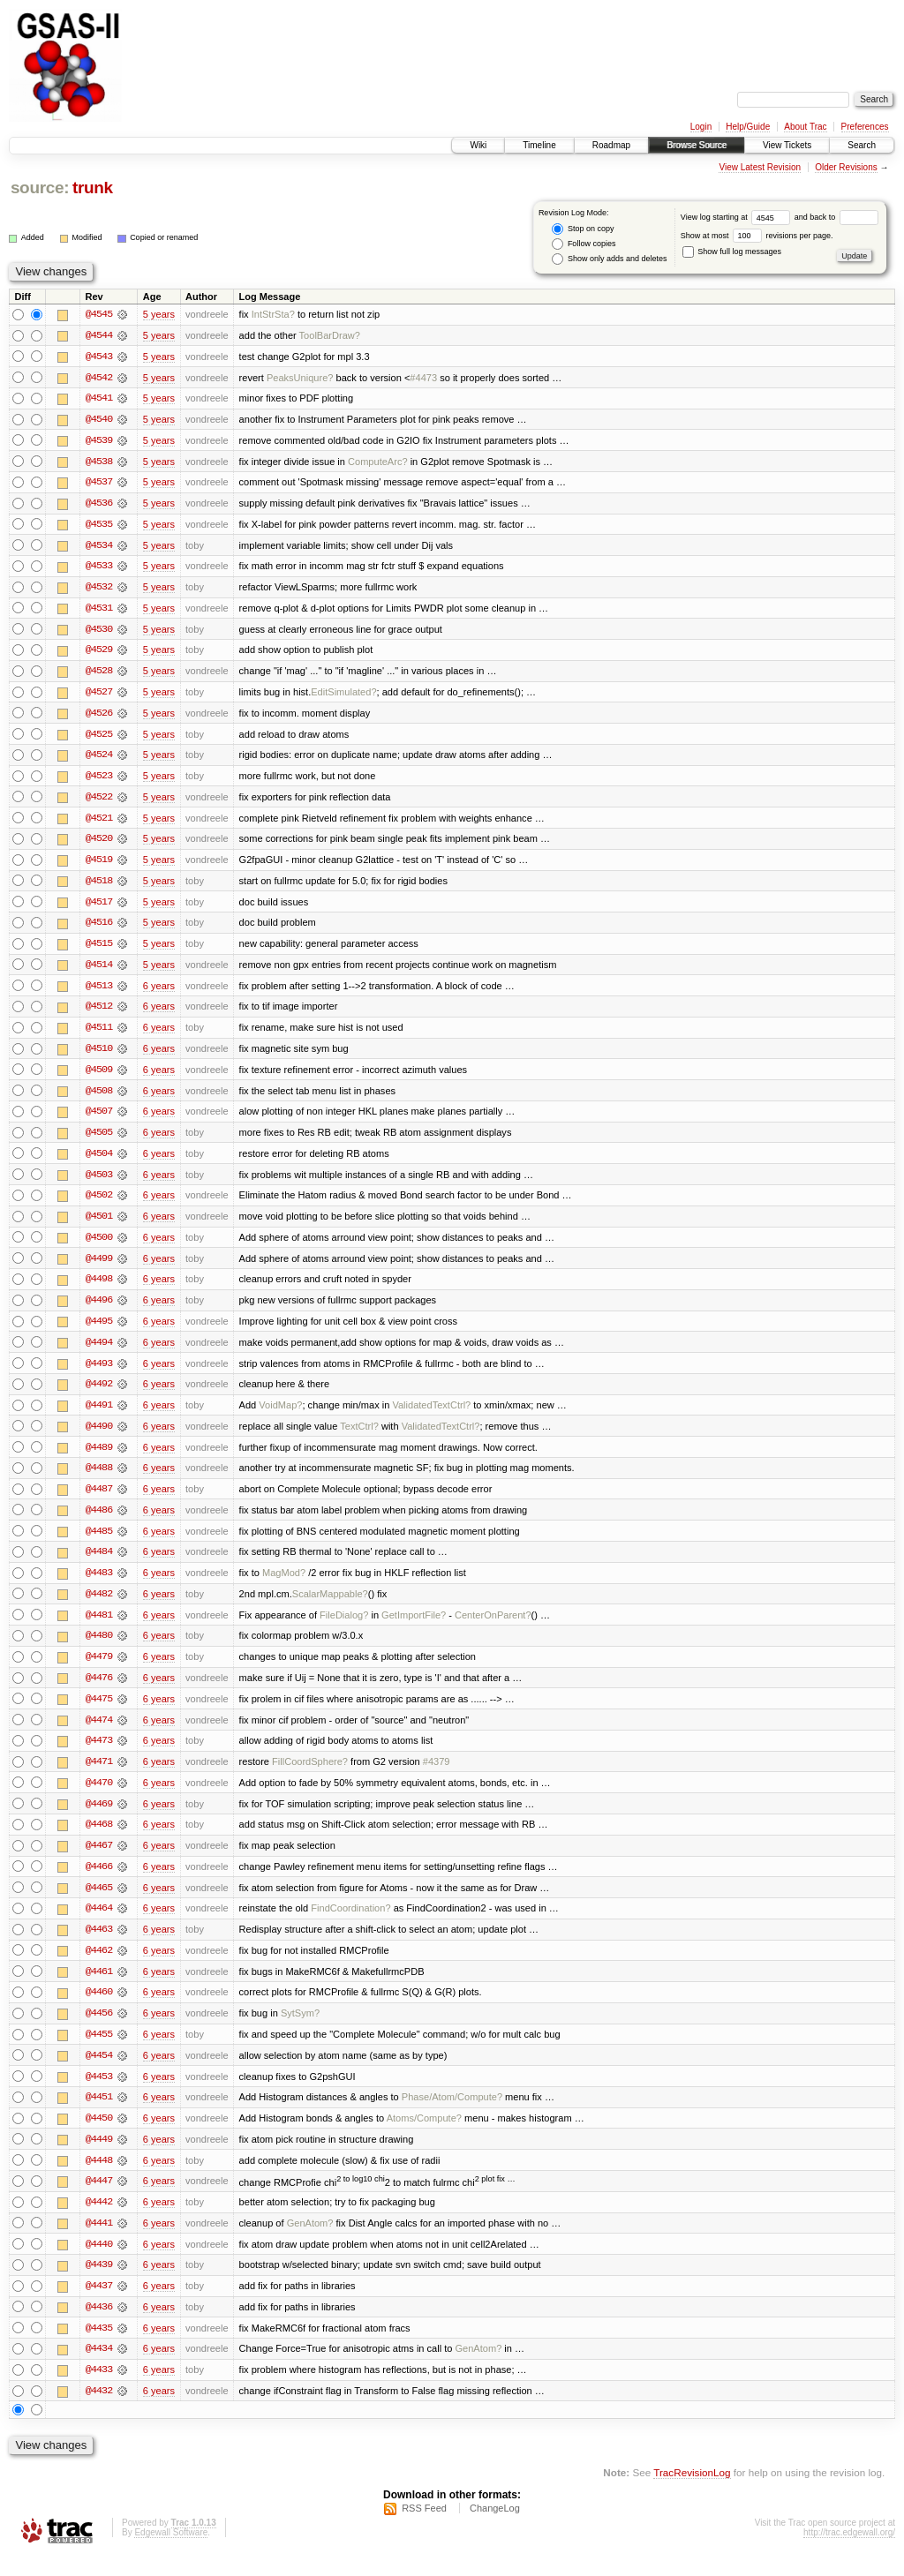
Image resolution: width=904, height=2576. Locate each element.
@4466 (99, 1881)
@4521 (99, 822)
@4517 (99, 907)
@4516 (99, 928)
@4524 (99, 759)
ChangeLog (495, 2528)
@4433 (99, 2390)
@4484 (99, 1564)
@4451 (99, 2114)
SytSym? (300, 2029)
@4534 (99, 547)
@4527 (99, 695)
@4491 (99, 1415)
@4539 (99, 441)
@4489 (99, 1458)
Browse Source (697, 145)
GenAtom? (310, 2241)
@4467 (99, 1860)
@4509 (99, 1077)
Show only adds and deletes (609, 259)
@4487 (99, 1500)
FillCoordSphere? (310, 1775)
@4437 (99, 2305)
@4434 (99, 2369)
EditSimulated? (343, 695)
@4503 (99, 1182)
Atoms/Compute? (424, 2135)
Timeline (539, 145)
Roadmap (611, 145)
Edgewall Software (170, 2552)
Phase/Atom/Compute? (452, 2114)
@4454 (99, 2072)
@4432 (99, 2411)
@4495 (99, 1331)
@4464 (99, 1924)
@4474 (99, 1733)
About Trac (805, 126)
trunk (92, 187)
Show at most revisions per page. (757, 235)
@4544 (99, 335)
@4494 (99, 1352)
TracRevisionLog (691, 2492)
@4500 (99, 1246)
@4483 (99, 1585)
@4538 (99, 462)
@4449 (99, 2157)
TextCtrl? (359, 1436)
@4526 (99, 717)
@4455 (99, 2051)
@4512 (99, 1013)
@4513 (99, 992)
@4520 (99, 844)
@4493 (99, 1373)
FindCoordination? (350, 1924)
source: (40, 187)
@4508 (99, 1098)
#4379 (436, 1775)
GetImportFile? (413, 1627)
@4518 (99, 886)
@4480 (99, 1648)
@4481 (99, 1627)
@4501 (99, 1225)
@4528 (99, 674)
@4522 (99, 801)
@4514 (99, 971)
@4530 (99, 632)
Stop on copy (583, 229)
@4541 (99, 399)
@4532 (99, 589)
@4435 (99, 2347)
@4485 (99, 1543)
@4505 (99, 1140)
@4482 (99, 1606)
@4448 (99, 2178)
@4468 (99, 1839)
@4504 (99, 1161)
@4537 (99, 484)
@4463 (99, 1945)
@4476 (99, 1691)
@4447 (99, 2199)
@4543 (99, 356)
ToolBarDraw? (329, 335)
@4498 (99, 1288)
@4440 (99, 2263)
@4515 (99, 950)
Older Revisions (846, 167)
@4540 (99, 420)
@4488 (99, 1479)
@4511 (99, 1034)
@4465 (99, 1903)
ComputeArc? (378, 462)
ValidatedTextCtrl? (431, 1415)
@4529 (99, 653)
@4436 (99, 2326)
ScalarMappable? (330, 1606)
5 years (159, 314)
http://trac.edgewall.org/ (849, 2552)
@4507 (99, 1119)
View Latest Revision (760, 167)
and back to (836, 217)
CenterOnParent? (493, 1627)
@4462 (99, 1966)
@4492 (99, 1394)
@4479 (99, 1670)
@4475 (99, 1712)
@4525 (99, 738)
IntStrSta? (273, 314)
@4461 (99, 1987)
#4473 (423, 377)
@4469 (99, 1818)
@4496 (99, 1310)
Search (862, 145)
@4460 (99, 2008)
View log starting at (738, 217)
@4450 (99, 2136)
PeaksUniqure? (300, 377)
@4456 (99, 2030)
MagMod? (283, 1585)
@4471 (99, 1776)
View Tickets (787, 145)
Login (701, 126)
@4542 (99, 378)
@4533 (99, 568)
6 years (159, 992)
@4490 (99, 1437)
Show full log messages (731, 251)
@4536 (99, 505)
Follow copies (583, 244)
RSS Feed (424, 2528)
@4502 (99, 1204)
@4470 (99, 1797)
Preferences (865, 126)
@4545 (99, 314)
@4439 (99, 2284)
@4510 (99, 1055)
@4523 (99, 780)
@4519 (99, 865)
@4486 (99, 1521)
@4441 (99, 2241)
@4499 (99, 1267)
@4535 (99, 526)
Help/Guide (748, 126)
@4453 (99, 2093)
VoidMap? (280, 1415)
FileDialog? (344, 1627)
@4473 (99, 1754)
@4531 (99, 611)
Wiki (478, 145)
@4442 (99, 2220)
